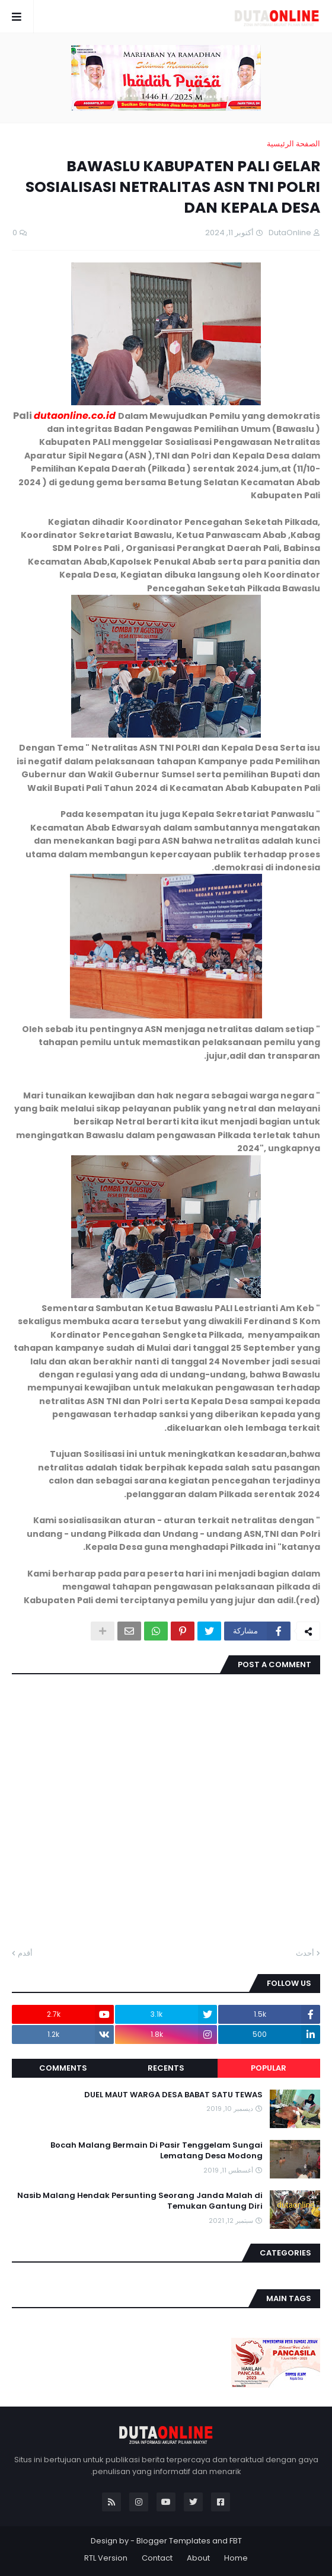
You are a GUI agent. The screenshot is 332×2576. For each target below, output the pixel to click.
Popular (268, 2068)
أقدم (25, 1953)
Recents (166, 2068)
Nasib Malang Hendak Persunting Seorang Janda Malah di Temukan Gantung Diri (140, 2201)
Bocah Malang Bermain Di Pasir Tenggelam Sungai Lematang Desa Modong (156, 2150)
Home (236, 2558)
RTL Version (105, 2558)
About (198, 2558)
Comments (63, 2068)
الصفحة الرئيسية (293, 143)
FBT (235, 2540)
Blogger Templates (173, 2540)
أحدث (305, 1953)
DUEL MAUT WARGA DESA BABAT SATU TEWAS (173, 2095)
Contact (157, 2558)
